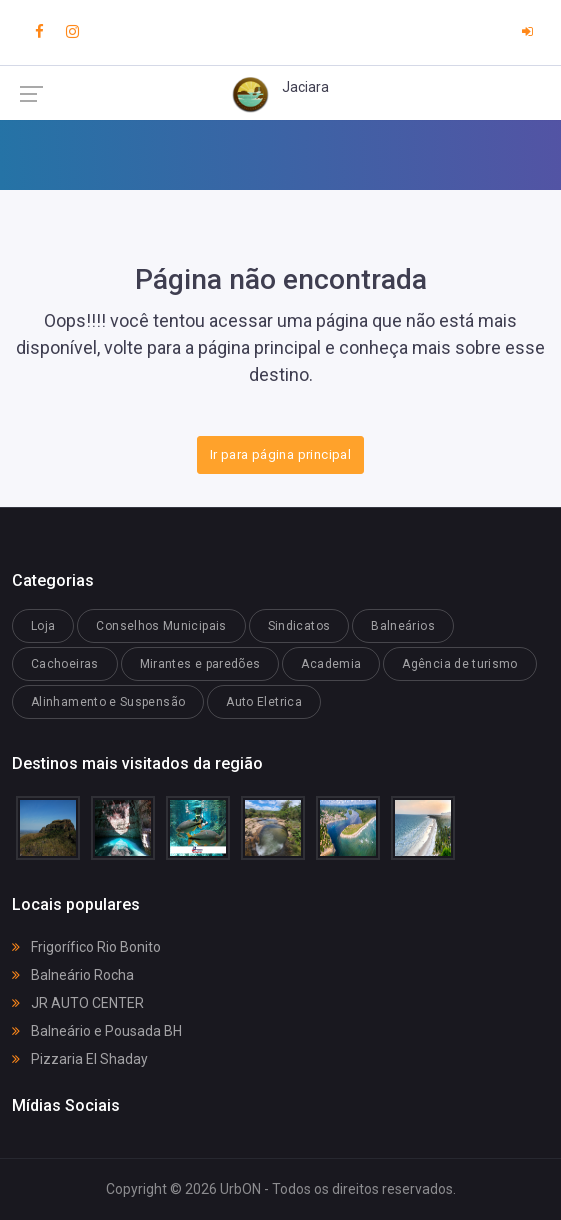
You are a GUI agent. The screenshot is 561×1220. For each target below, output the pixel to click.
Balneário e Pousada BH (97, 1031)
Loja (43, 626)
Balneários (403, 626)
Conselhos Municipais (161, 626)
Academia (331, 664)
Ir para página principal (280, 454)
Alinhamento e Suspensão (108, 702)
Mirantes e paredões (200, 664)
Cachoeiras (65, 664)
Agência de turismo (459, 664)
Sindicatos (299, 626)
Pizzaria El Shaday (80, 1059)
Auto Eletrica (264, 702)
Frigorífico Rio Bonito (86, 947)
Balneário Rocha (73, 975)
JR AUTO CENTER (78, 1003)
